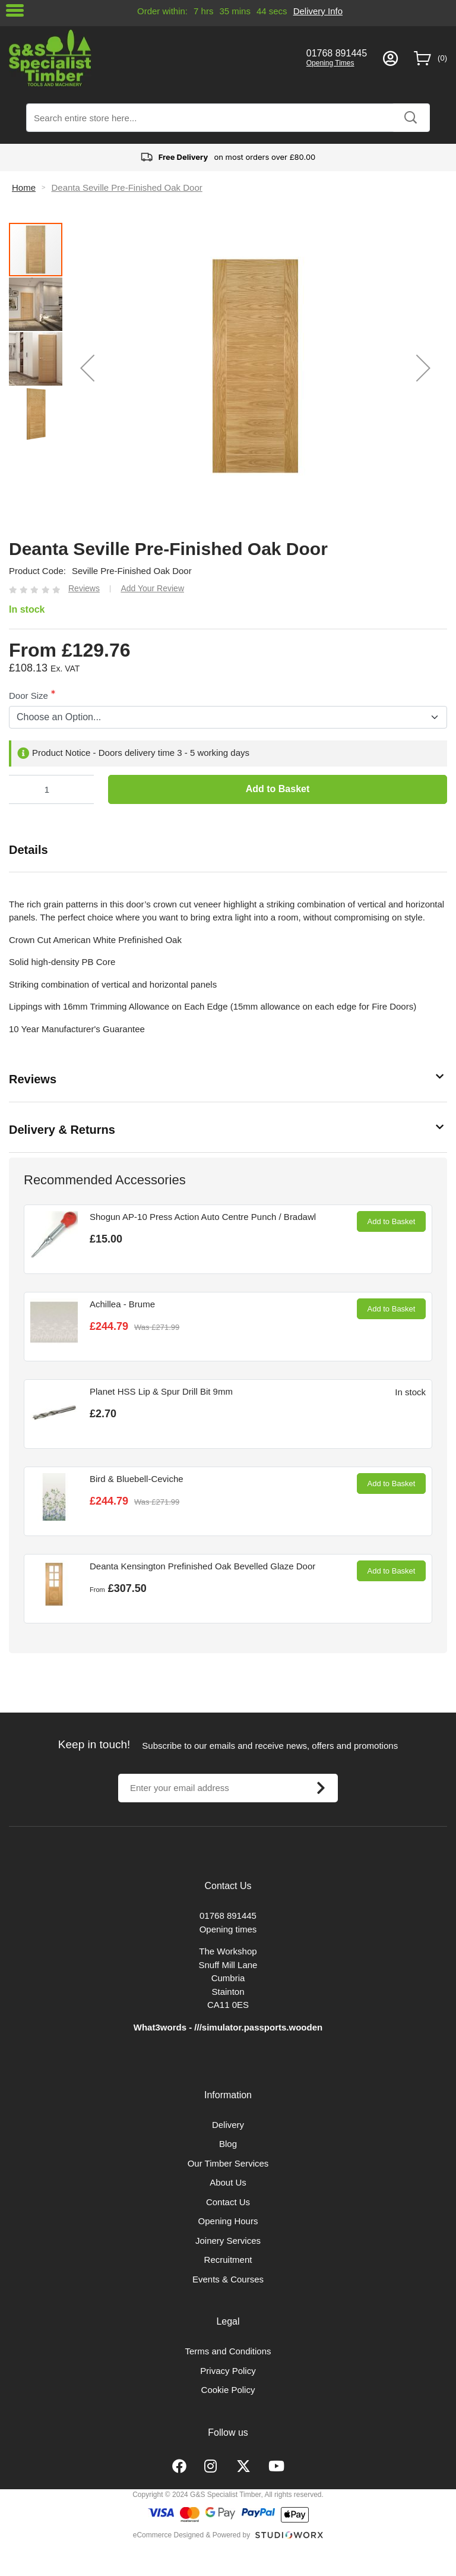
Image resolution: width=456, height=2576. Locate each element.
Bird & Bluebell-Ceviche (136, 1479)
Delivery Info (318, 11)
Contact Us (228, 2202)
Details (28, 849)
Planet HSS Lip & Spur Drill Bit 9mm (161, 1391)
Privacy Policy (227, 2371)
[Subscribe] (320, 1788)
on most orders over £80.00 (228, 157)
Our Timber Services (228, 2163)
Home (24, 187)
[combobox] (228, 117)
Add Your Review (152, 588)
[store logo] (149, 58)
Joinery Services (228, 2241)
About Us (228, 2182)
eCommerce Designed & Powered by (191, 2535)
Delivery (228, 2125)
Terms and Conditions (228, 2351)
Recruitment (228, 2260)
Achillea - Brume (122, 1304)
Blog (228, 2144)
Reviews (32, 1079)
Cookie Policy (228, 2390)
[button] (87, 368)
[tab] (228, 850)
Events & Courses (228, 2279)
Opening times (228, 1929)
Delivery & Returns (62, 1129)
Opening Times (330, 63)
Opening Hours (228, 2221)
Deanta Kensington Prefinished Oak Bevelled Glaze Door (202, 1566)
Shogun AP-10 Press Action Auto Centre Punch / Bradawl (203, 1217)
